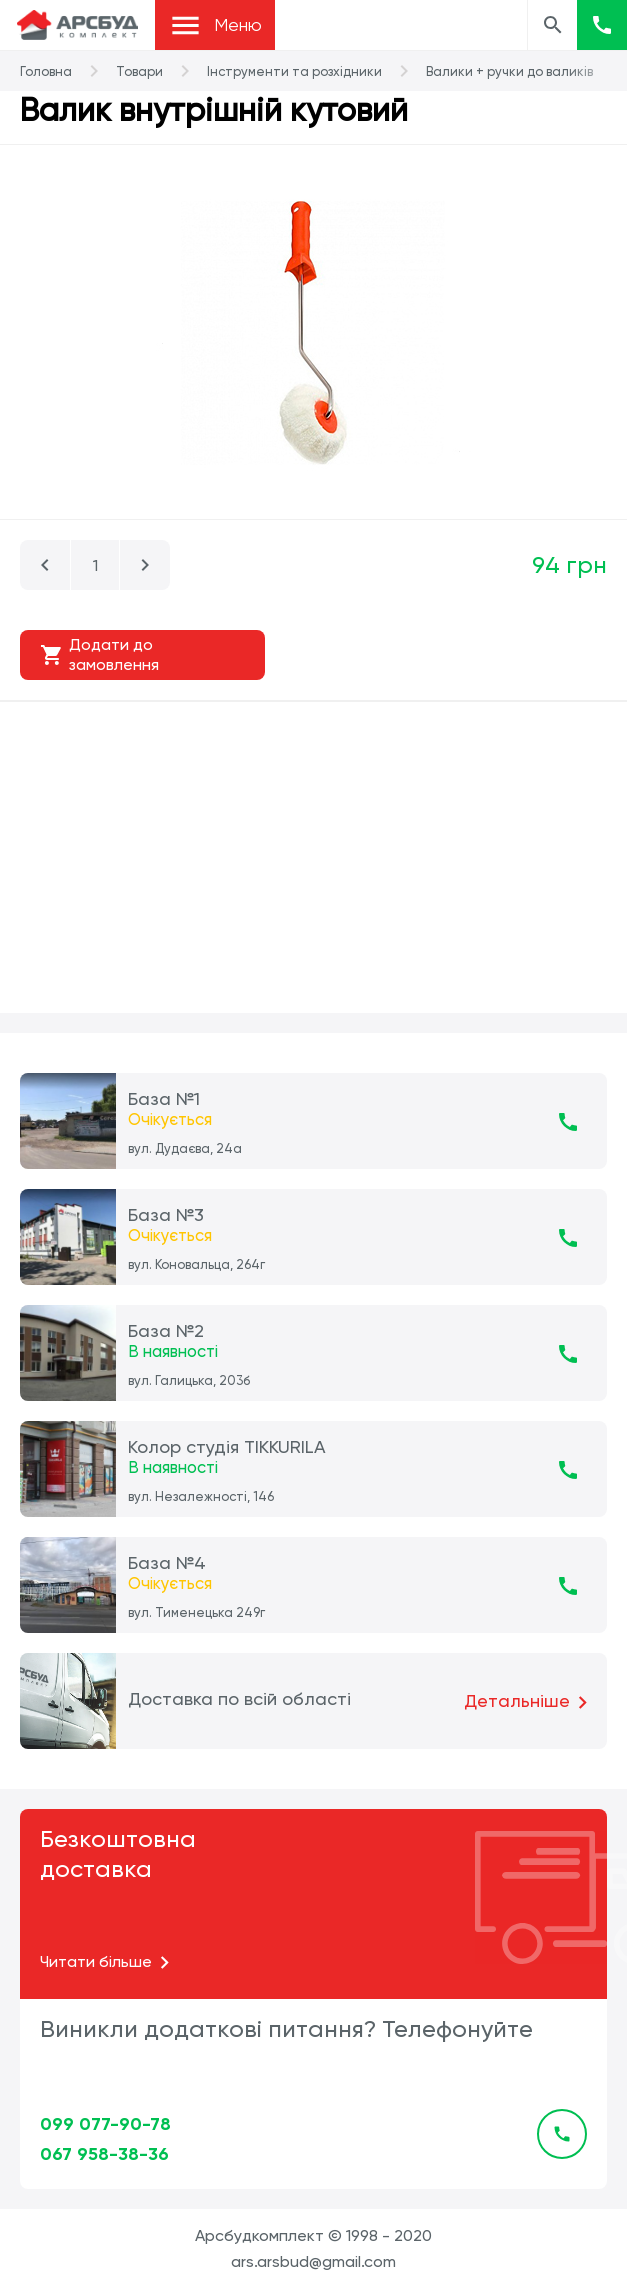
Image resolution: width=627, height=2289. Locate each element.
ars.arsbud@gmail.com (313, 2261)
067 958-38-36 (104, 2154)
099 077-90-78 (105, 2124)
